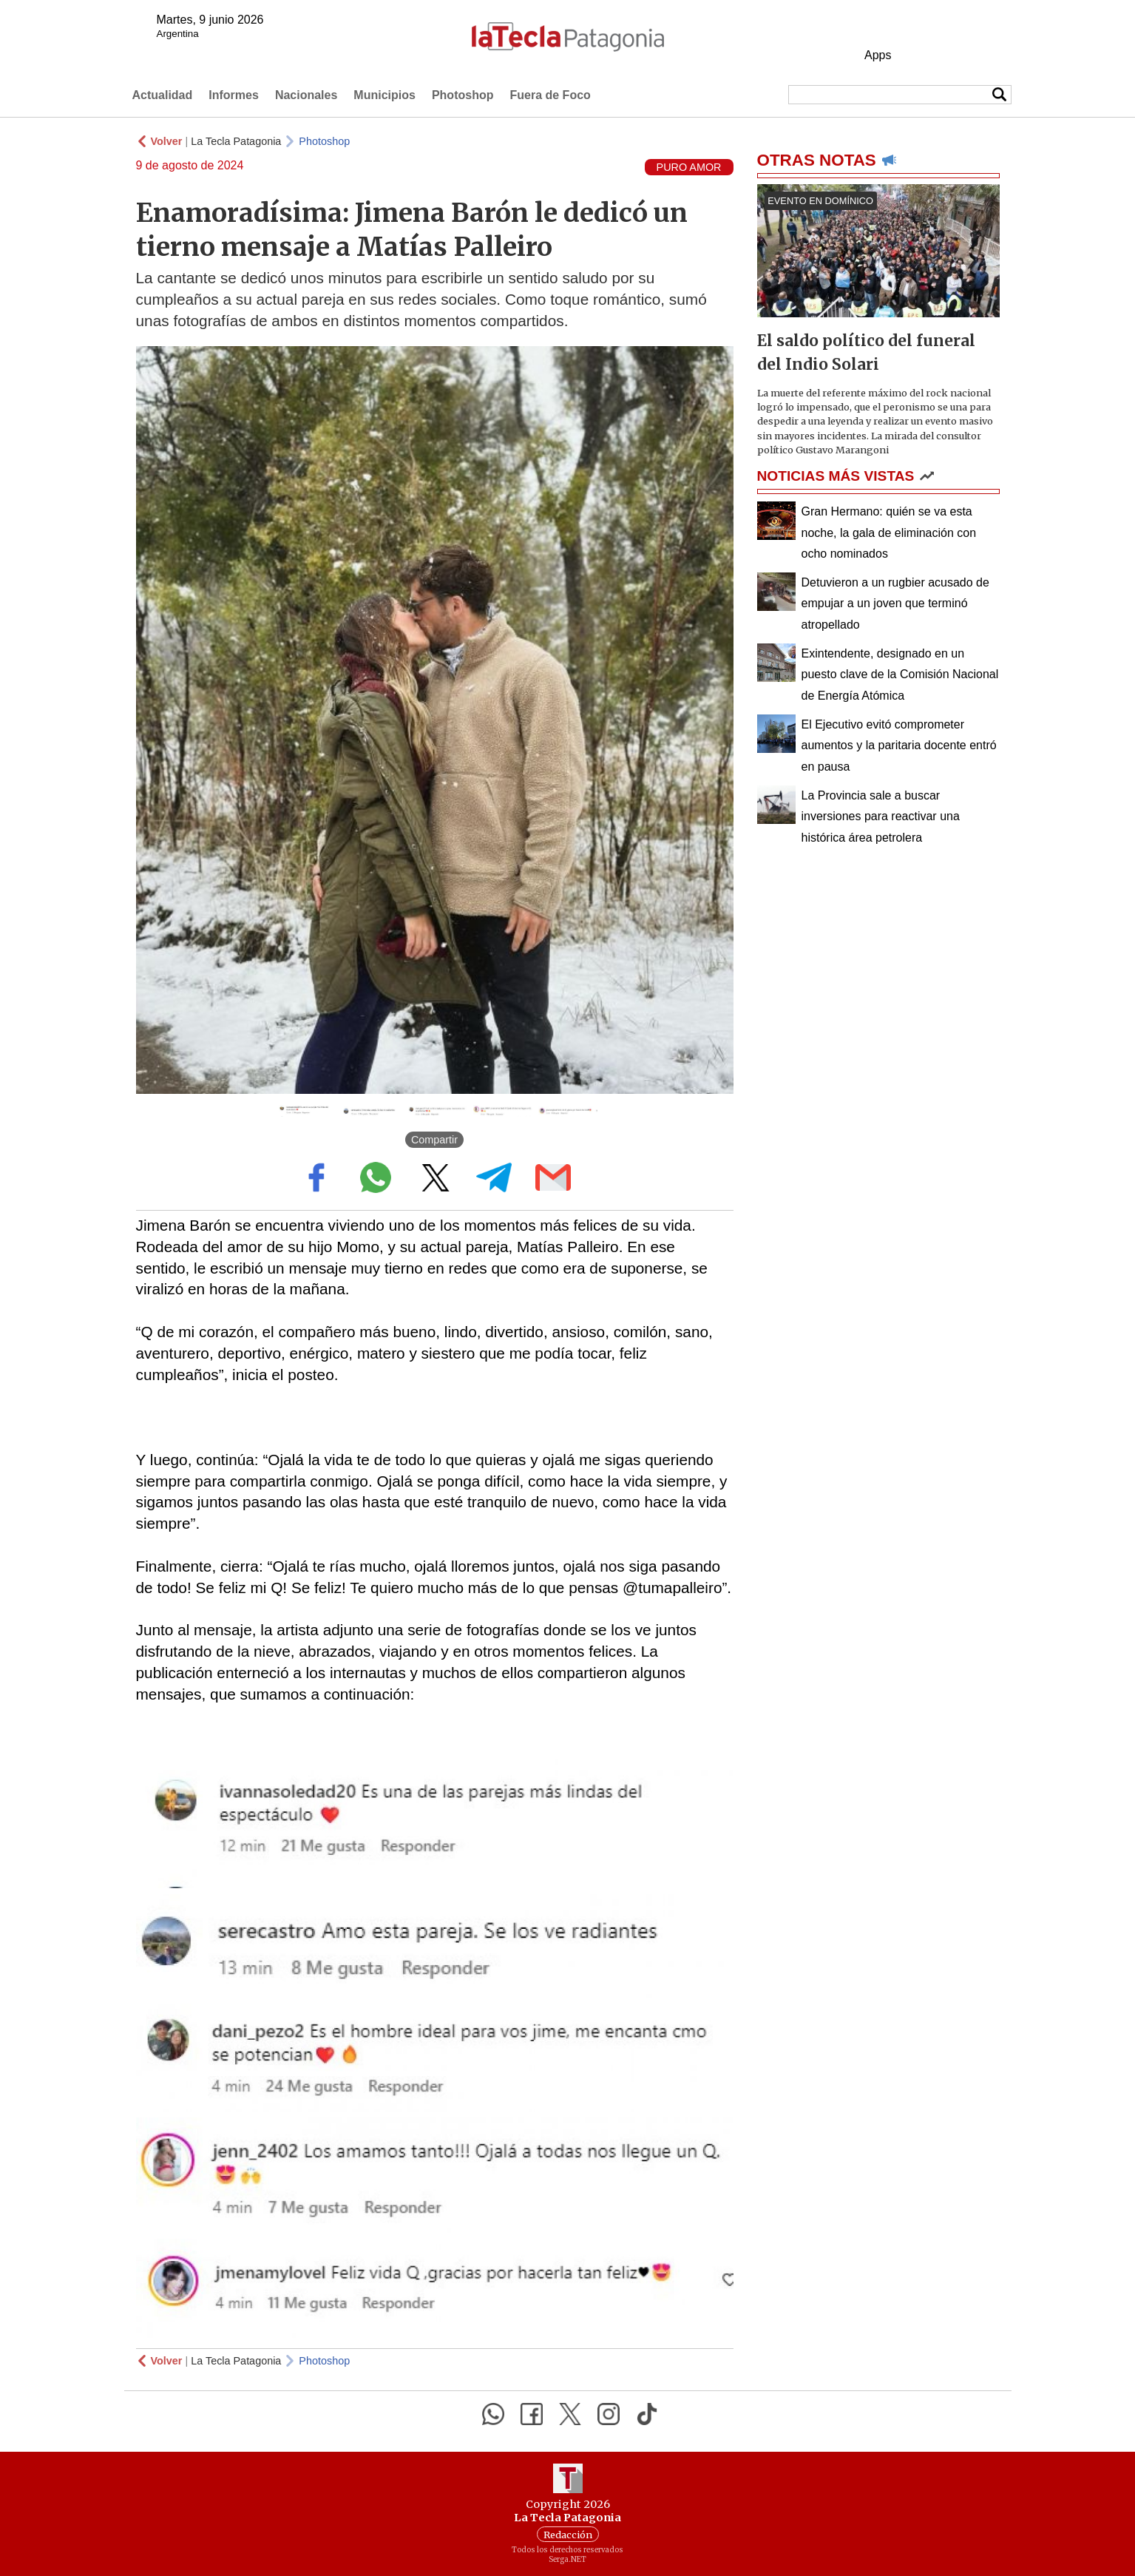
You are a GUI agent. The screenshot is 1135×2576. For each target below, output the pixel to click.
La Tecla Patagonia (236, 141)
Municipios (384, 95)
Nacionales (306, 95)
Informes (234, 95)
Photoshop (463, 95)
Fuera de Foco (549, 95)
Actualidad (162, 95)
